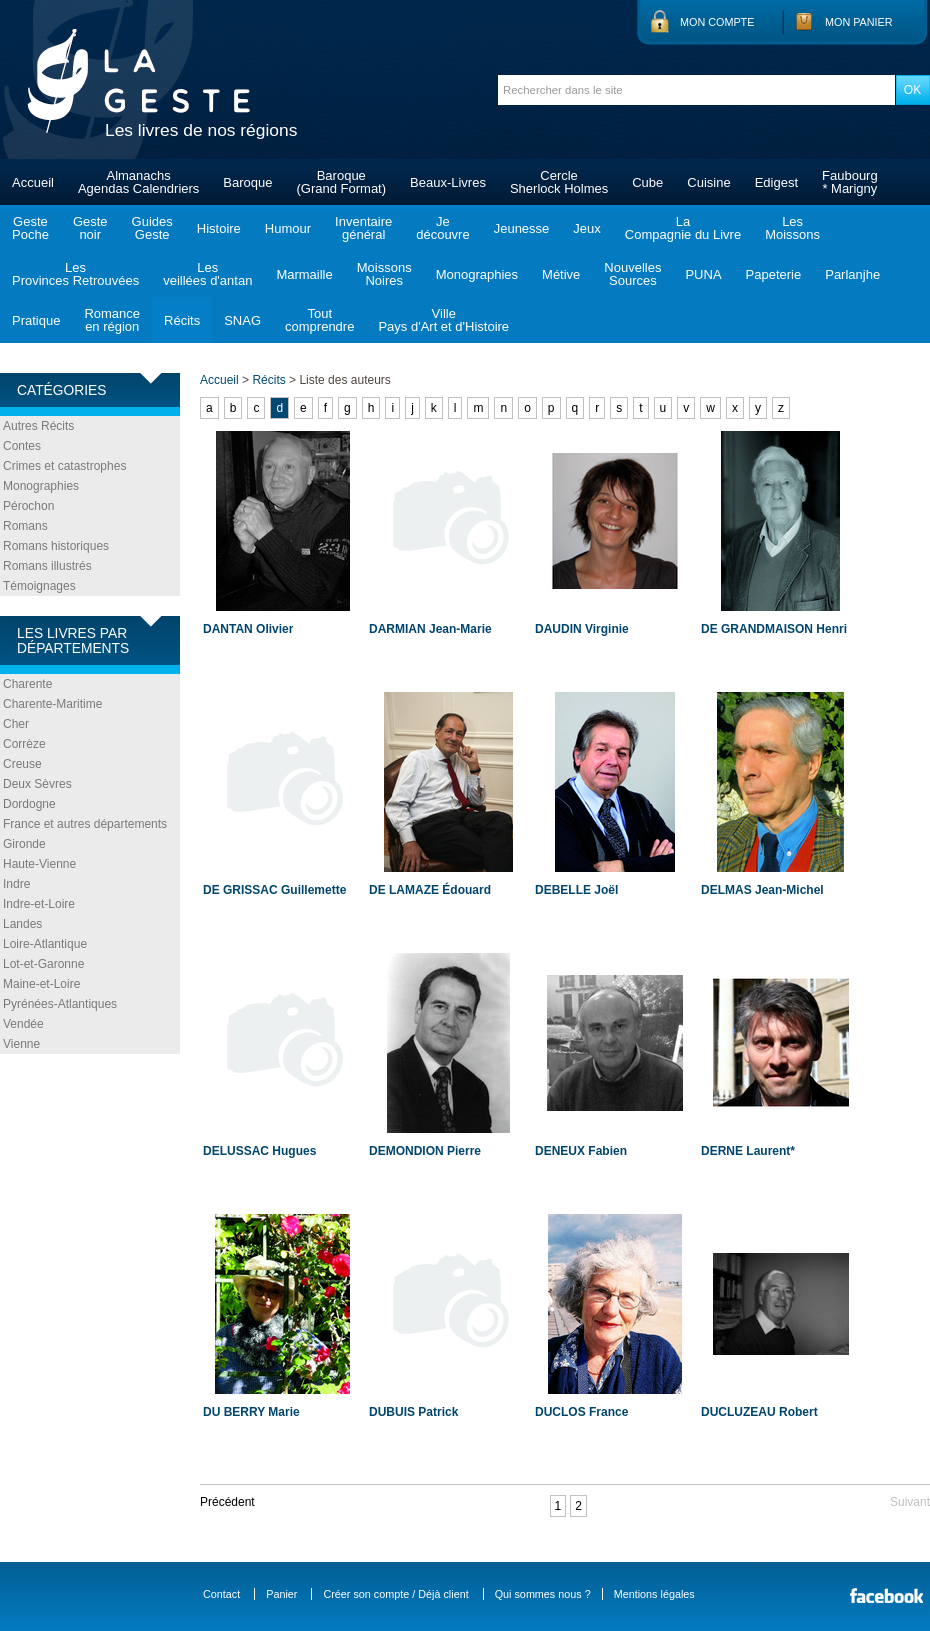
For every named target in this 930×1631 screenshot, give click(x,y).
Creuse (22, 764)
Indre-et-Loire (39, 904)
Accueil (33, 182)
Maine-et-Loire (41, 984)
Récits (182, 320)
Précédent (227, 1502)
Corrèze (24, 744)
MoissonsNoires (384, 274)
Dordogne (29, 804)
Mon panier (859, 22)
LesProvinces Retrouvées (75, 274)
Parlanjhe (852, 274)
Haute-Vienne (39, 864)
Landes (22, 924)
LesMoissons (792, 228)
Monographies (477, 274)
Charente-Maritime (52, 704)
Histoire (219, 228)
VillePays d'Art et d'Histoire (443, 320)
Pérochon (28, 506)
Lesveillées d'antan (207, 274)
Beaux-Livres (448, 182)
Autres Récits (38, 426)
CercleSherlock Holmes (559, 182)
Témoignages (39, 586)
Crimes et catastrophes (64, 466)
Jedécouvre (442, 228)
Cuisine (708, 182)
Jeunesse (522, 228)
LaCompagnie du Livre (683, 228)
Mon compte (717, 22)
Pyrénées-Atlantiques (60, 1004)
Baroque (247, 182)
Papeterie (774, 274)
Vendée (23, 1024)
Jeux (586, 228)
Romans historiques (56, 546)
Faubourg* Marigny (850, 182)
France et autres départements (85, 824)
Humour (288, 228)
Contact (221, 1594)
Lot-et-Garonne (43, 964)
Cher (16, 724)
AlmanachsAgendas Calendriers (138, 182)
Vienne (21, 1044)
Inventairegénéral (363, 228)
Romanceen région (112, 320)
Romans (25, 526)
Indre (16, 884)
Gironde (24, 844)
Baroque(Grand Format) (341, 182)
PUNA (703, 274)
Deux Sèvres (37, 784)
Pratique (36, 320)
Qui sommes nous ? (543, 1594)
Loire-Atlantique (45, 944)
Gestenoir (90, 228)
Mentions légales (654, 1594)
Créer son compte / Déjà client (395, 1594)
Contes (22, 446)
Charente (27, 684)
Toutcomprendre (319, 320)
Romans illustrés (47, 566)
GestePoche (30, 228)
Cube (647, 182)
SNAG (242, 320)
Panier (281, 1594)
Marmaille (304, 274)
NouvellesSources (632, 274)
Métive (561, 274)
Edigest (776, 182)
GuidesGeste (152, 228)
